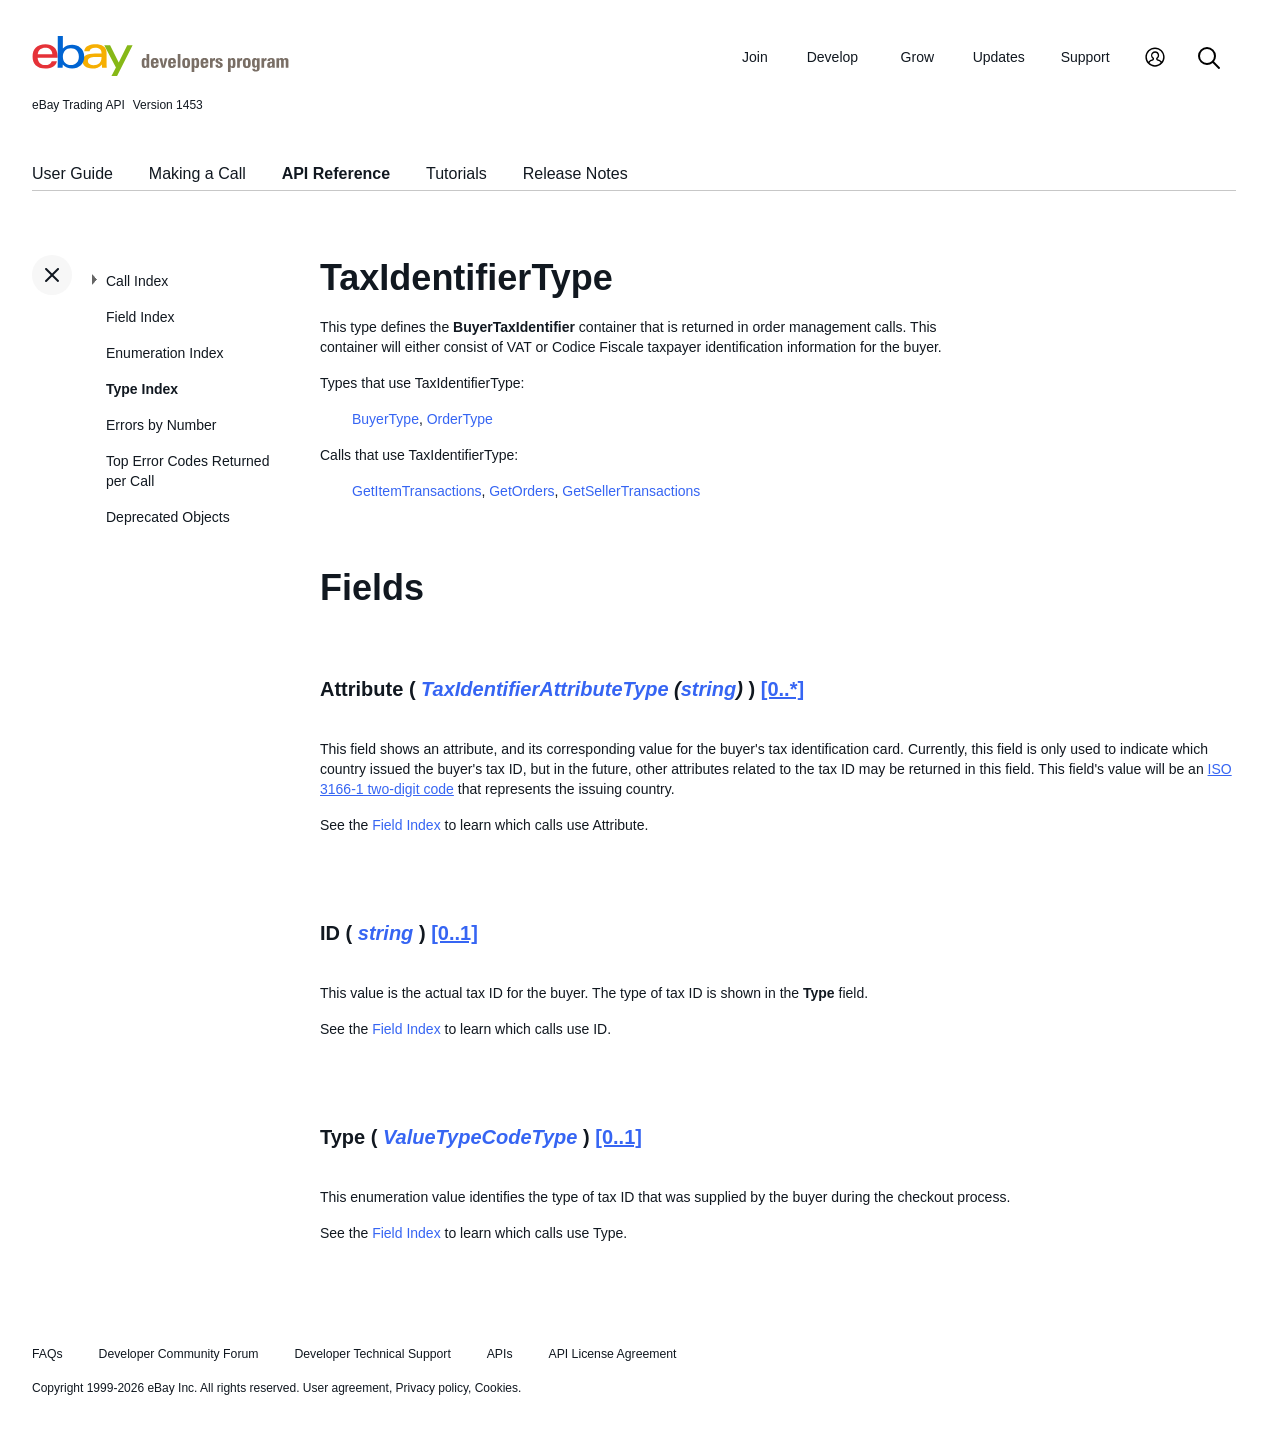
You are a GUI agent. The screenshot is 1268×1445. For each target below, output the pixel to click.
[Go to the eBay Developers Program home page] (160, 71)
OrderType (460, 419)
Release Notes (575, 173)
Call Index (137, 281)
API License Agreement (612, 1354)
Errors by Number (161, 425)
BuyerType (385, 419)
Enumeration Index (165, 353)
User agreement (346, 1388)
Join (755, 57)
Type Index (142, 389)
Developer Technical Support (372, 1354)
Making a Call (197, 173)
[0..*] (782, 689)
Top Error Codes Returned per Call (187, 471)
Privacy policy (432, 1388)
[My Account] (1155, 59)
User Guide (72, 173)
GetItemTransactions (416, 491)
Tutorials (456, 173)
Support (1085, 57)
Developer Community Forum (179, 1354)
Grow (917, 57)
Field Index (140, 317)
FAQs (47, 1354)
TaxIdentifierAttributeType (544, 689)
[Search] (1209, 59)
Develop (832, 57)
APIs (500, 1354)
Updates (999, 57)
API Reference (336, 173)
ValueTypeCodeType (480, 1137)
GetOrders (521, 491)
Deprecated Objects (168, 517)
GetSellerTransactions (631, 491)
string (709, 689)
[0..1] (454, 933)
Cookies (496, 1388)
